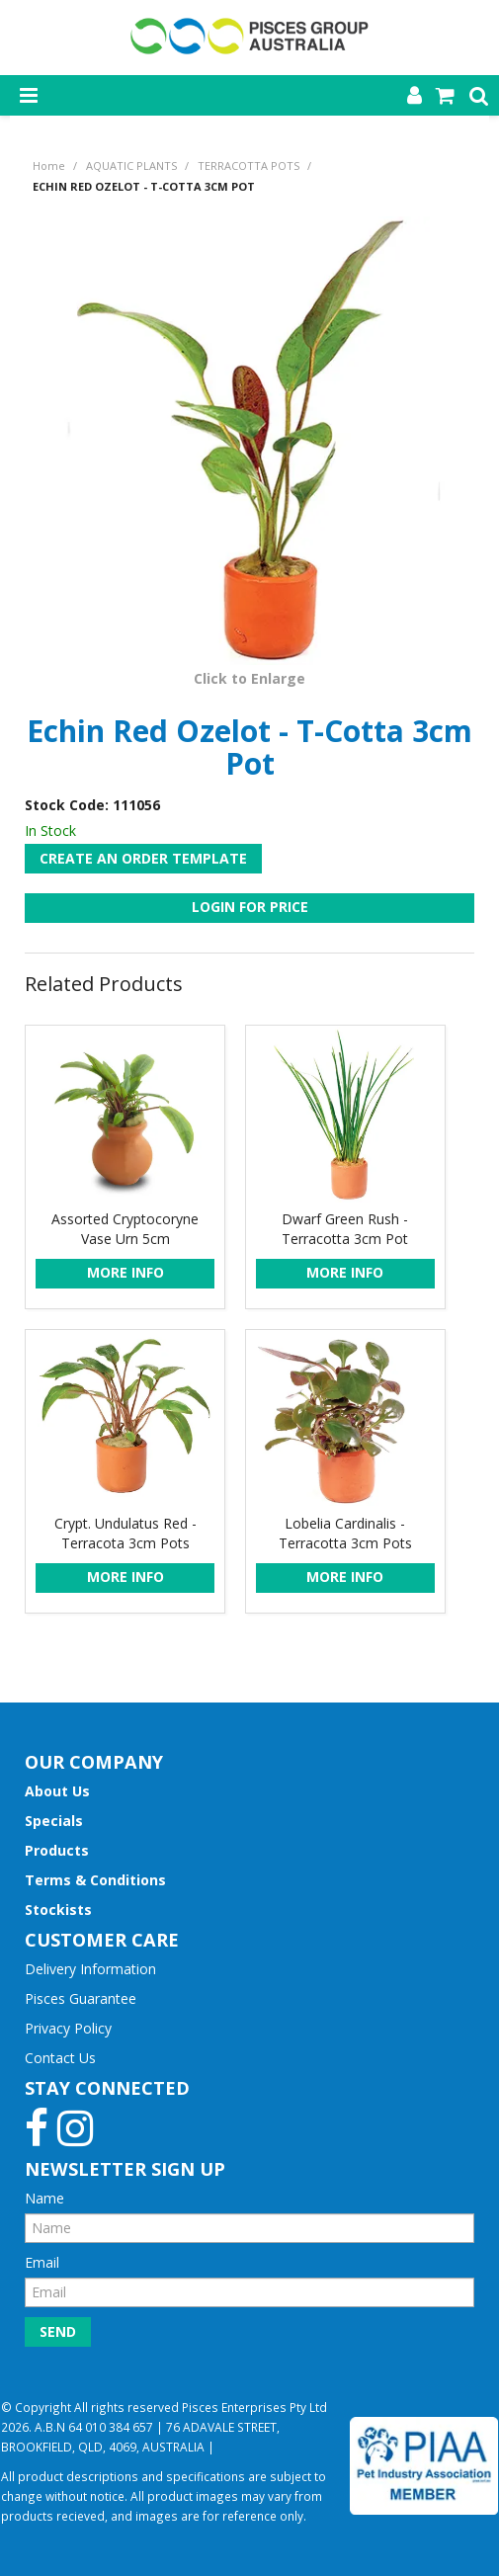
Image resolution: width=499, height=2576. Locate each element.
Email (42, 2262)
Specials (54, 1820)
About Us (57, 1791)
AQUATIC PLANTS (131, 165)
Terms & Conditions (95, 1879)
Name (44, 2198)
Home (49, 165)
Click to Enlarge (249, 678)
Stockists (58, 1909)
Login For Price (250, 906)
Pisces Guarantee (80, 1998)
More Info (125, 1272)
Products (57, 1850)
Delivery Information (90, 1968)
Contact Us (60, 2057)
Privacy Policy (68, 2028)
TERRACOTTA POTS (248, 165)
